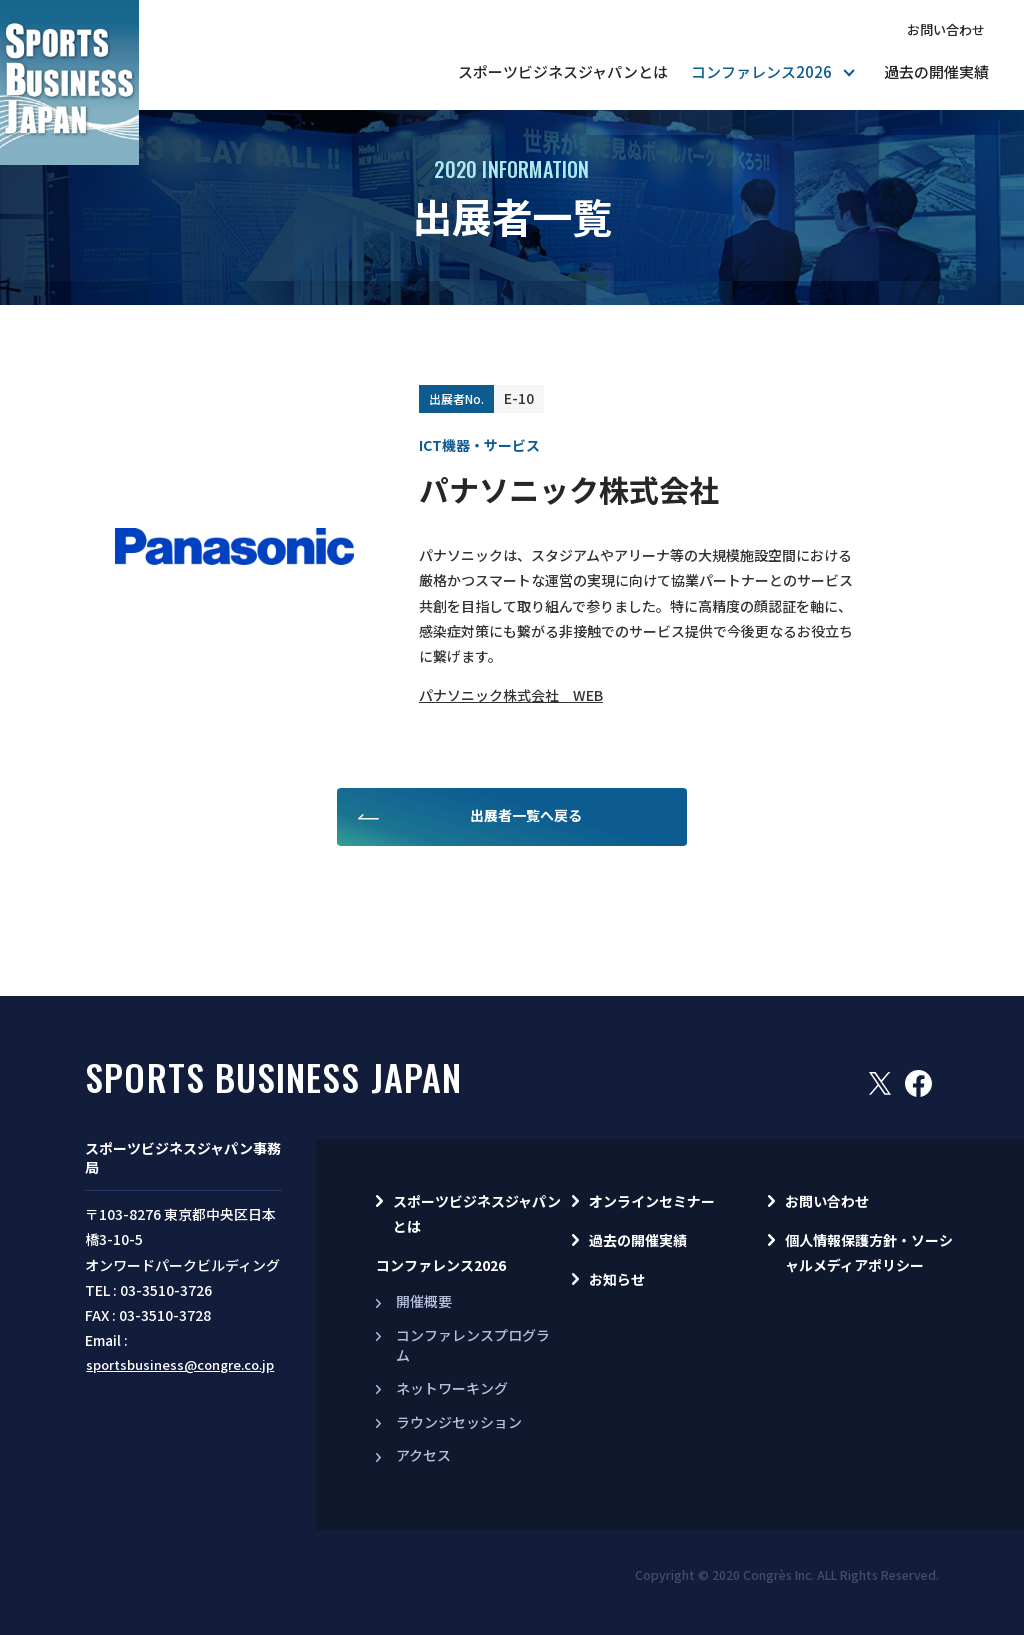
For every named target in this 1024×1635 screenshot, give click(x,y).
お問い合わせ (946, 29)
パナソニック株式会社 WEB (511, 695)
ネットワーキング (452, 1388)
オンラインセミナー (652, 1201)
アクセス (423, 1455)
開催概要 (424, 1301)
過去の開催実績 (936, 71)
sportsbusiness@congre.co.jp (180, 1364)
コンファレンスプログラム (473, 1345)
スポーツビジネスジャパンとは (563, 71)
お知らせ (617, 1279)
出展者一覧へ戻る (526, 815)
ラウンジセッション (459, 1422)
